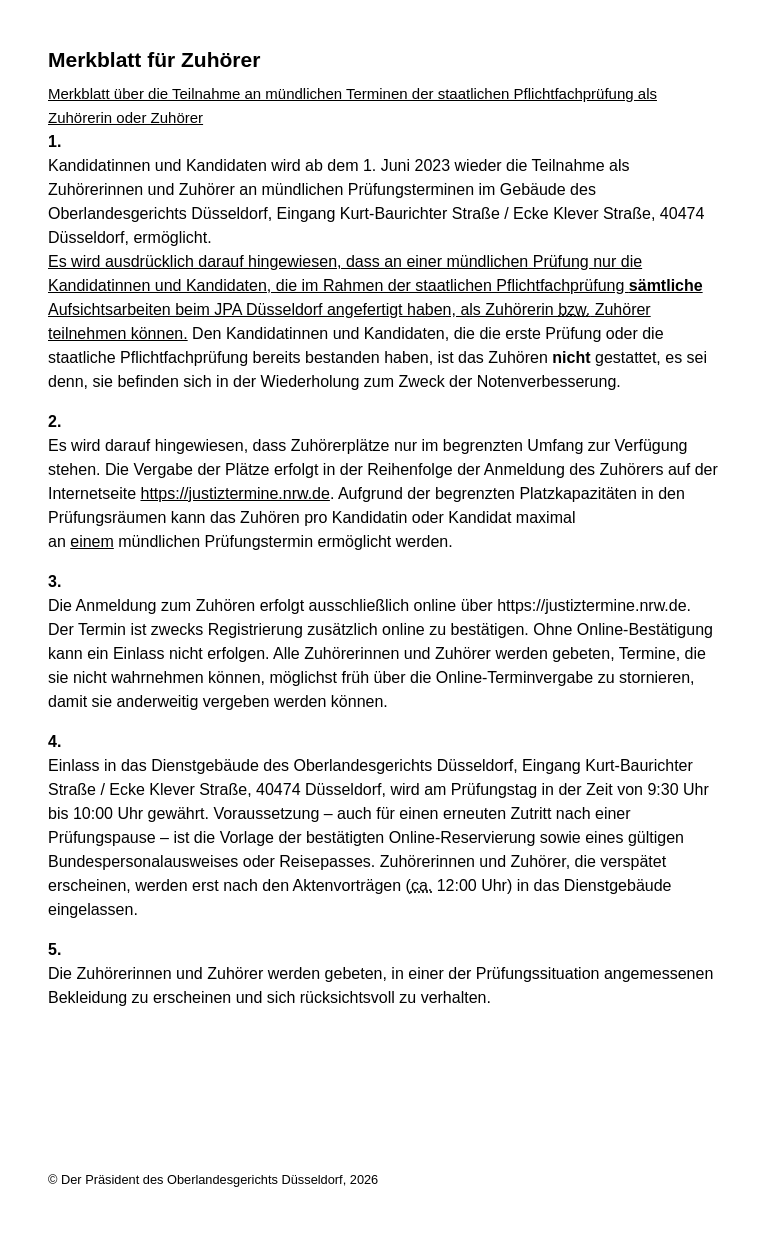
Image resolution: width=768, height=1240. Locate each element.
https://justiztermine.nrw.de (235, 493)
